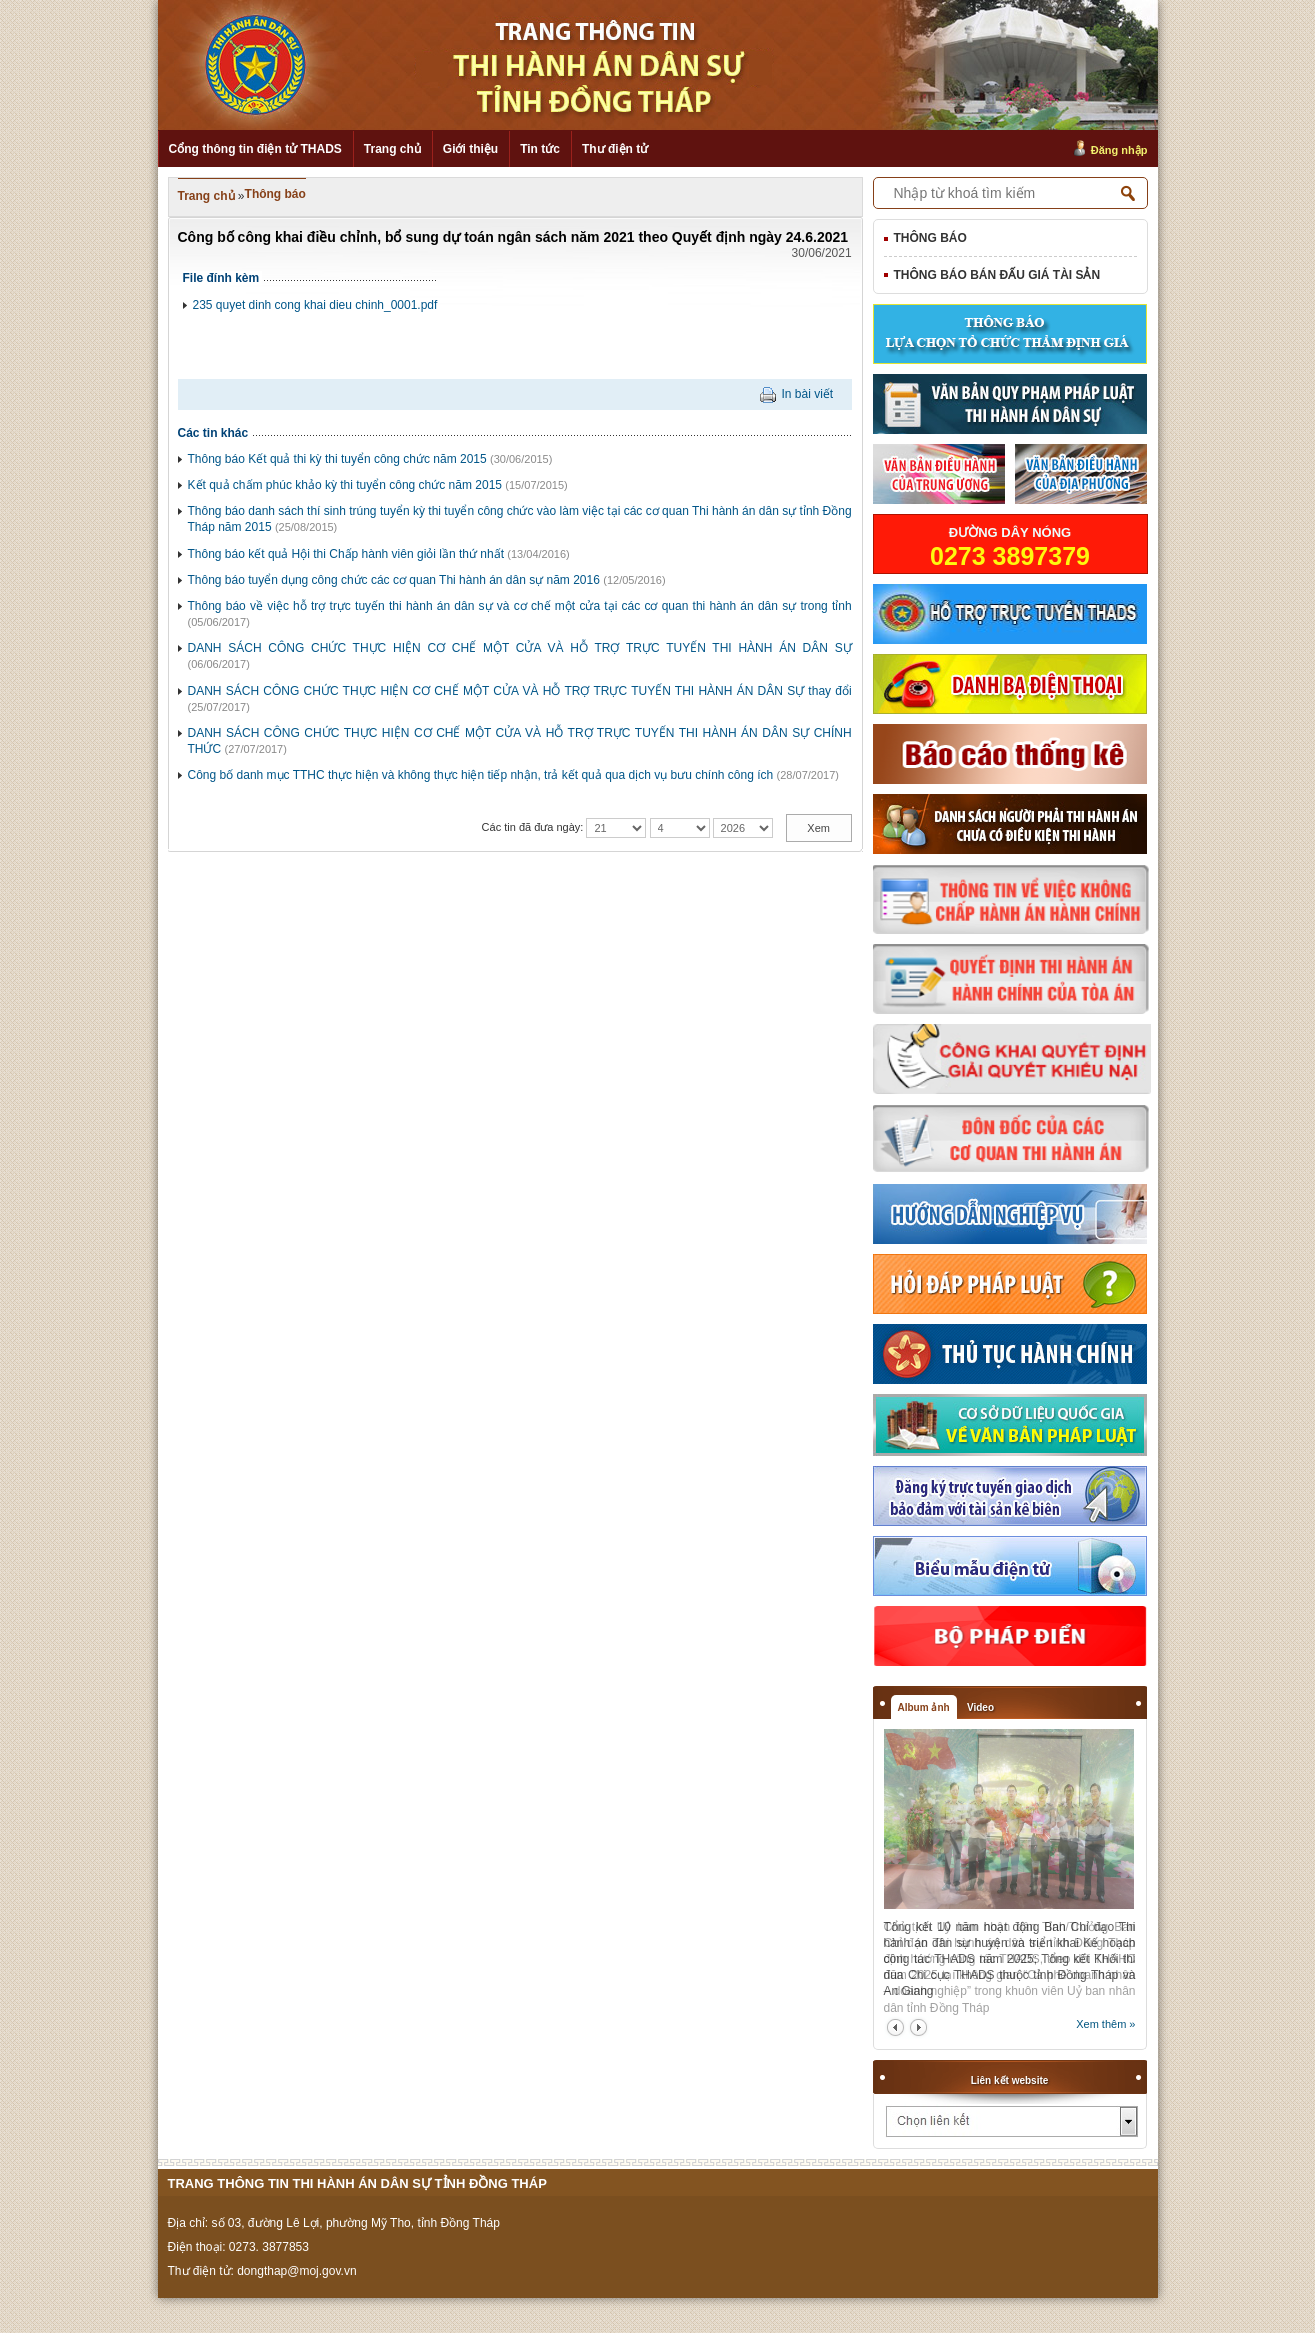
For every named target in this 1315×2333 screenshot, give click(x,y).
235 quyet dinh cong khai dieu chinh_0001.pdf (315, 305)
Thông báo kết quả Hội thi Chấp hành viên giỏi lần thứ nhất (346, 554)
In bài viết (807, 394)
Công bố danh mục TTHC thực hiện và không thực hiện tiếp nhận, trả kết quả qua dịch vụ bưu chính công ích (481, 775)
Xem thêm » (1105, 2024)
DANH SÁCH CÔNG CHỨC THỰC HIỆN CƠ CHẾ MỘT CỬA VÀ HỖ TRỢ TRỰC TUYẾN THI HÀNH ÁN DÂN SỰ (520, 648)
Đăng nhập (1119, 150)
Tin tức (540, 149)
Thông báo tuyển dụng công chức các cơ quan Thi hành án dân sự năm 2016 (394, 580)
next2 (918, 2027)
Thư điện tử (615, 149)
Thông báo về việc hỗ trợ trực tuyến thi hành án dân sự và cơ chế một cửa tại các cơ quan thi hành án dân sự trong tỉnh (520, 606)
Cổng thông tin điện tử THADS (255, 149)
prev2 (895, 2027)
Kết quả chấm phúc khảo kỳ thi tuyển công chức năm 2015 (345, 485)
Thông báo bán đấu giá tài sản (997, 275)
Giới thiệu (470, 149)
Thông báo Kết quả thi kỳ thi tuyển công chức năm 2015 (337, 459)
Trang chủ (392, 149)
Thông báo (275, 194)
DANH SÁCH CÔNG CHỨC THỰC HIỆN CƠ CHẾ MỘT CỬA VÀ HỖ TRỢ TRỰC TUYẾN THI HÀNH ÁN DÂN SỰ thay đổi (520, 691)
